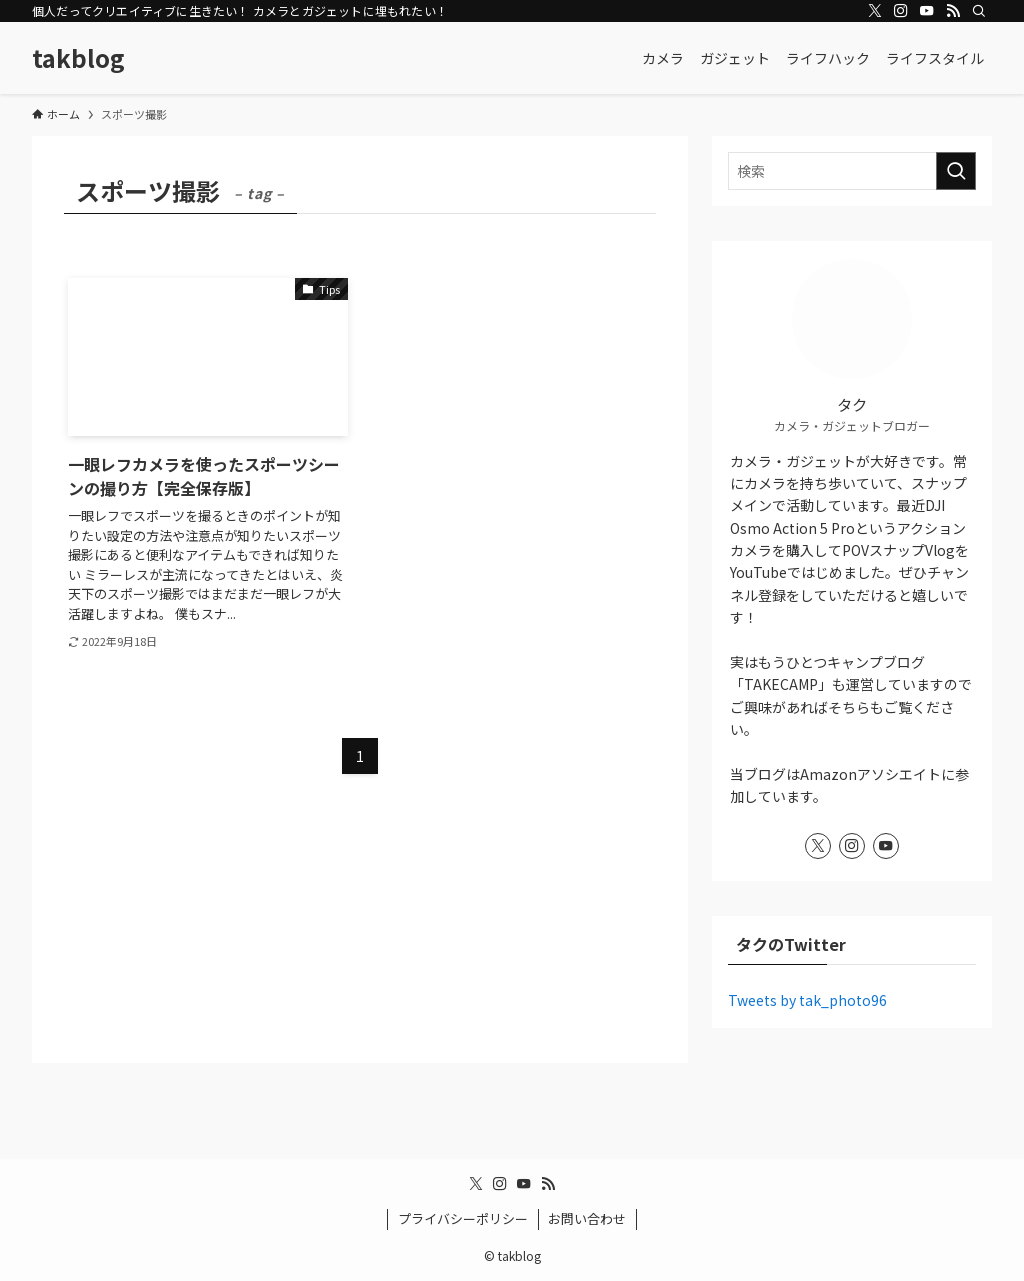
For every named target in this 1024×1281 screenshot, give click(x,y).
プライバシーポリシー (463, 1218)
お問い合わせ (587, 1218)
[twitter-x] (875, 11)
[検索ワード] (852, 171)
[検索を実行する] (956, 171)
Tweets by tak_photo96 (807, 1000)
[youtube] (927, 11)
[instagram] (901, 11)
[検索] (979, 11)
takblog (78, 58)
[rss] (953, 11)
